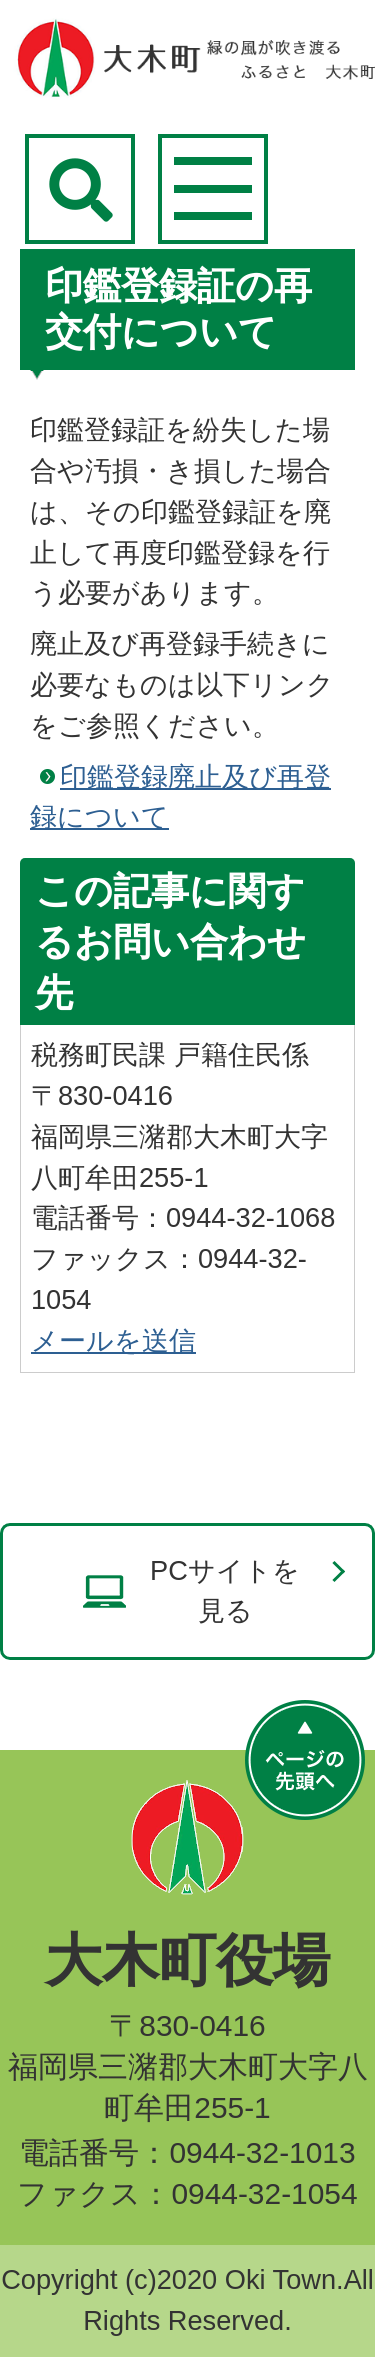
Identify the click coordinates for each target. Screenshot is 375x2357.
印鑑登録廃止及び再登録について (180, 797)
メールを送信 (113, 1340)
